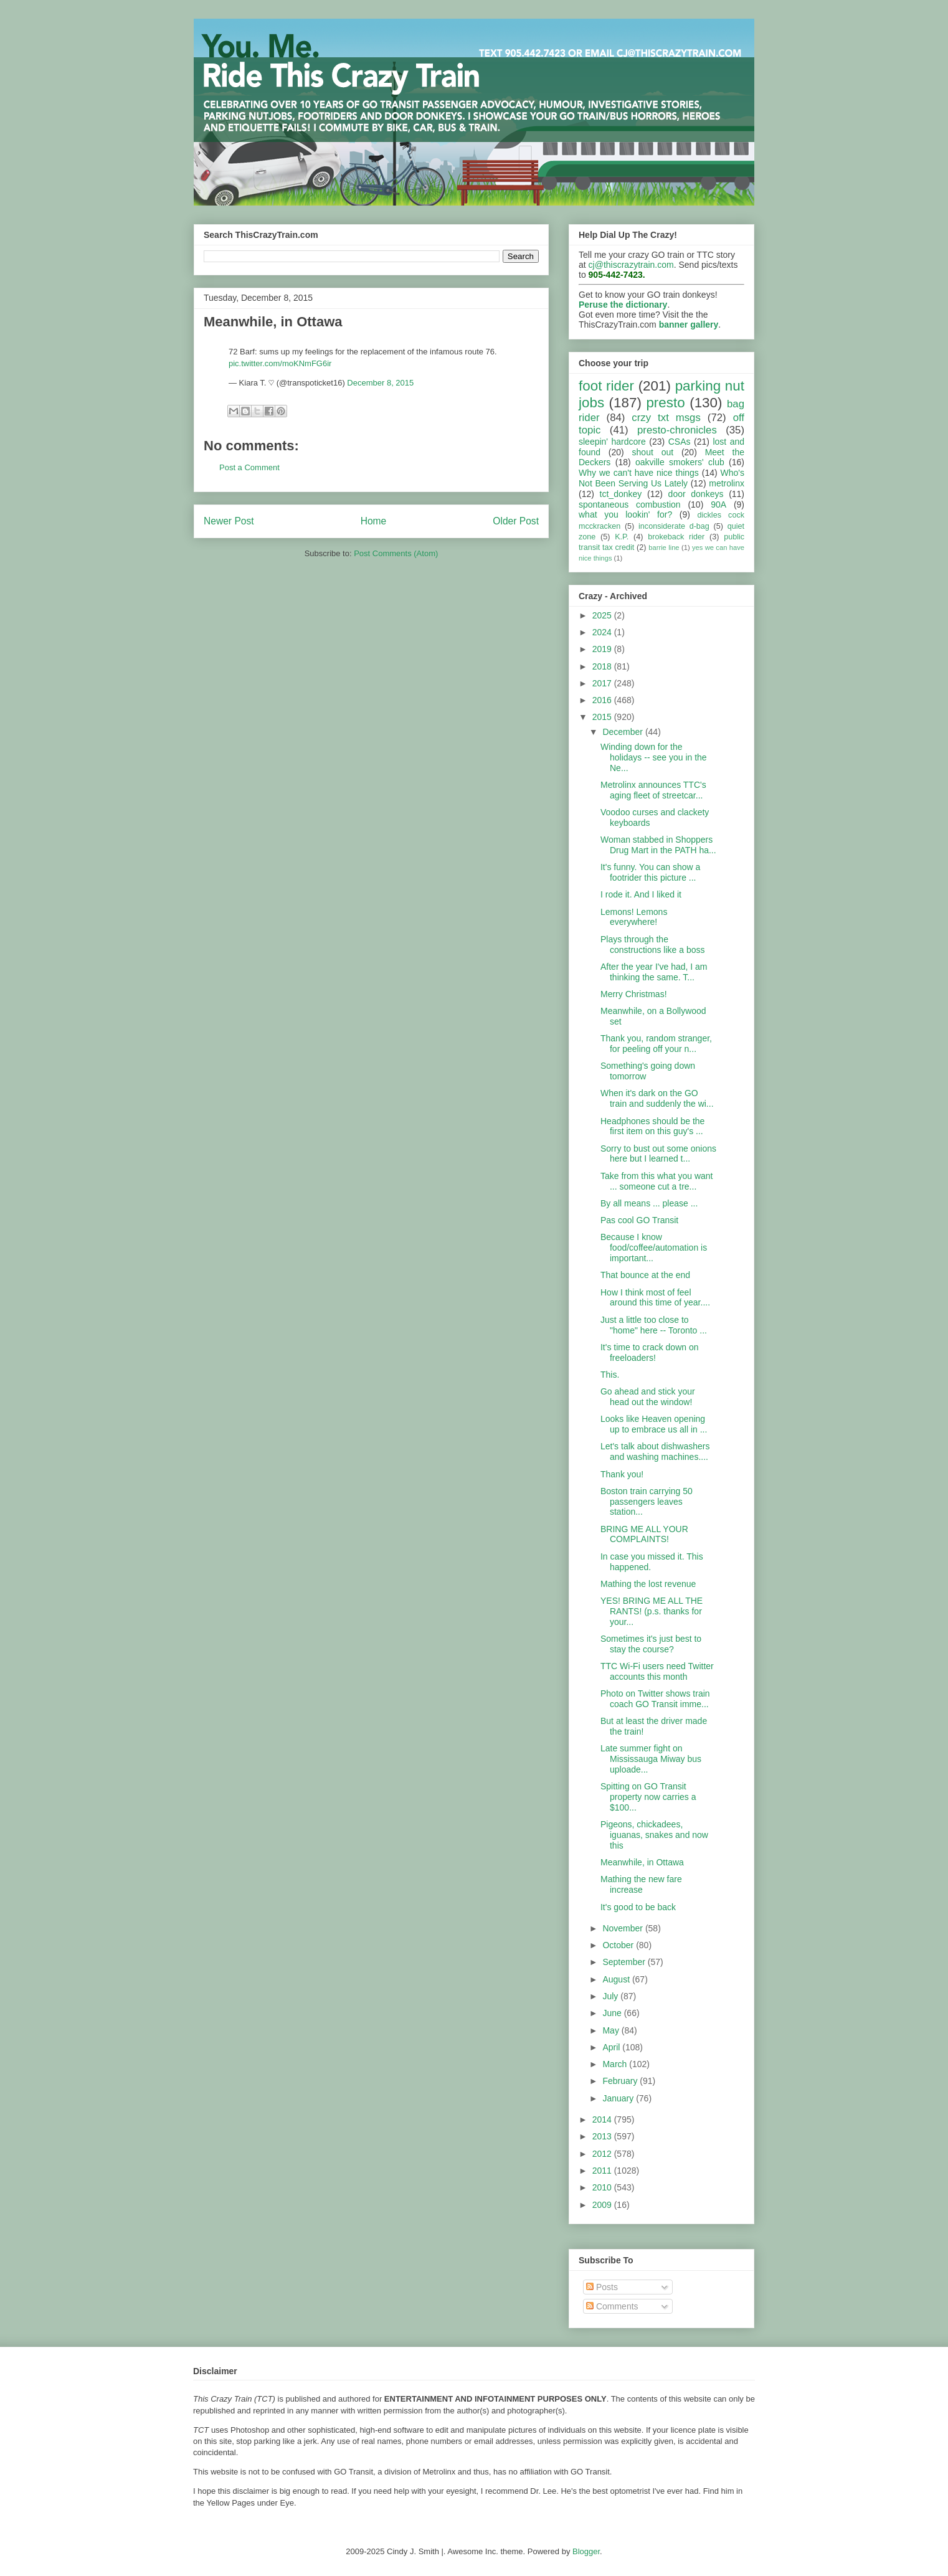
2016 (603, 700)
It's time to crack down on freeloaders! (649, 1352)
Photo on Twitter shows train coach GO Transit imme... (655, 1698)
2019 (603, 649)
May (611, 2030)
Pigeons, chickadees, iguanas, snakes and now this (654, 1834)
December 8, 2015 (380, 382)
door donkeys (696, 494)
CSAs (679, 442)
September (624, 1962)
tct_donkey (621, 494)
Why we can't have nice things (639, 473)
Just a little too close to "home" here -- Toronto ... (653, 1325)
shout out (653, 452)
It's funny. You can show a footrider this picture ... (650, 872)
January (619, 2098)
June (612, 2013)
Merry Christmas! (633, 994)
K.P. (621, 537)
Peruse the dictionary (623, 305)
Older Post (516, 521)
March (615, 2064)
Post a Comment (249, 467)
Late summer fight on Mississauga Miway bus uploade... (650, 1758)
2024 (603, 632)
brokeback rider (676, 537)
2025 (603, 615)
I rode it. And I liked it (640, 894)
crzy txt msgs (666, 418)
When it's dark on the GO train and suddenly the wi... (657, 1098)
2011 (603, 2171)
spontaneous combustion (630, 504)
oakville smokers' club (679, 462)
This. (609, 1375)
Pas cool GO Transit (639, 1220)
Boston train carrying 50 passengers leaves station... (646, 1501)
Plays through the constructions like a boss (652, 944)
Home (374, 521)
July (611, 1996)
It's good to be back (638, 1907)
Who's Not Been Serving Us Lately (661, 478)
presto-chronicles (677, 430)
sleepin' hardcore (612, 442)
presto (665, 402)
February (621, 2081)
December (623, 732)
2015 (603, 717)
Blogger (586, 2551)
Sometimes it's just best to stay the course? (650, 1644)
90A (718, 504)
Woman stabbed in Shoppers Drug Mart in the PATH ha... (658, 845)
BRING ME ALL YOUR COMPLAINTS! (644, 1534)
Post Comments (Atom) (396, 553)
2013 (603, 2136)
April (612, 2047)
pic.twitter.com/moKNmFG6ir (280, 363)
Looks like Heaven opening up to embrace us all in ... (653, 1424)
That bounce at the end (645, 1275)
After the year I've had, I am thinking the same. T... (654, 972)
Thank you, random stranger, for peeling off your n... (656, 1043)
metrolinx (726, 483)
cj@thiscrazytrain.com (631, 265)
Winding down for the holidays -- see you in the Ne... (653, 757)
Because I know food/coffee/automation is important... (653, 1247)
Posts (602, 2287)
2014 (603, 2119)
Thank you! (621, 1474)
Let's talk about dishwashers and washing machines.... (654, 1451)
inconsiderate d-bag (673, 526)
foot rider (606, 386)
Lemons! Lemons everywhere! (633, 917)
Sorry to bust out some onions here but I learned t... (658, 1154)
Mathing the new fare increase (641, 1884)
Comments (612, 2306)
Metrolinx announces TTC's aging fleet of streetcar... (653, 790)
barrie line (663, 547)
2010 (603, 2187)
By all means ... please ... (649, 1203)
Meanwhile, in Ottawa (642, 1862)
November (623, 1928)
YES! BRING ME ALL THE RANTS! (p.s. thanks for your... (651, 1611)
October (619, 1945)
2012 (603, 2154)
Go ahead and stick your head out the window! (647, 1396)
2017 (603, 683)
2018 (603, 666)
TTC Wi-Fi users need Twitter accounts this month (657, 1671)
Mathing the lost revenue (648, 1584)
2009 (603, 2205)
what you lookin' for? (625, 514)
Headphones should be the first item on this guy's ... (652, 1126)
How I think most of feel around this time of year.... (655, 1297)
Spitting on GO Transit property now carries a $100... (648, 1796)
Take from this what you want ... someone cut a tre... (656, 1181)
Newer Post (229, 521)
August (617, 1979)
